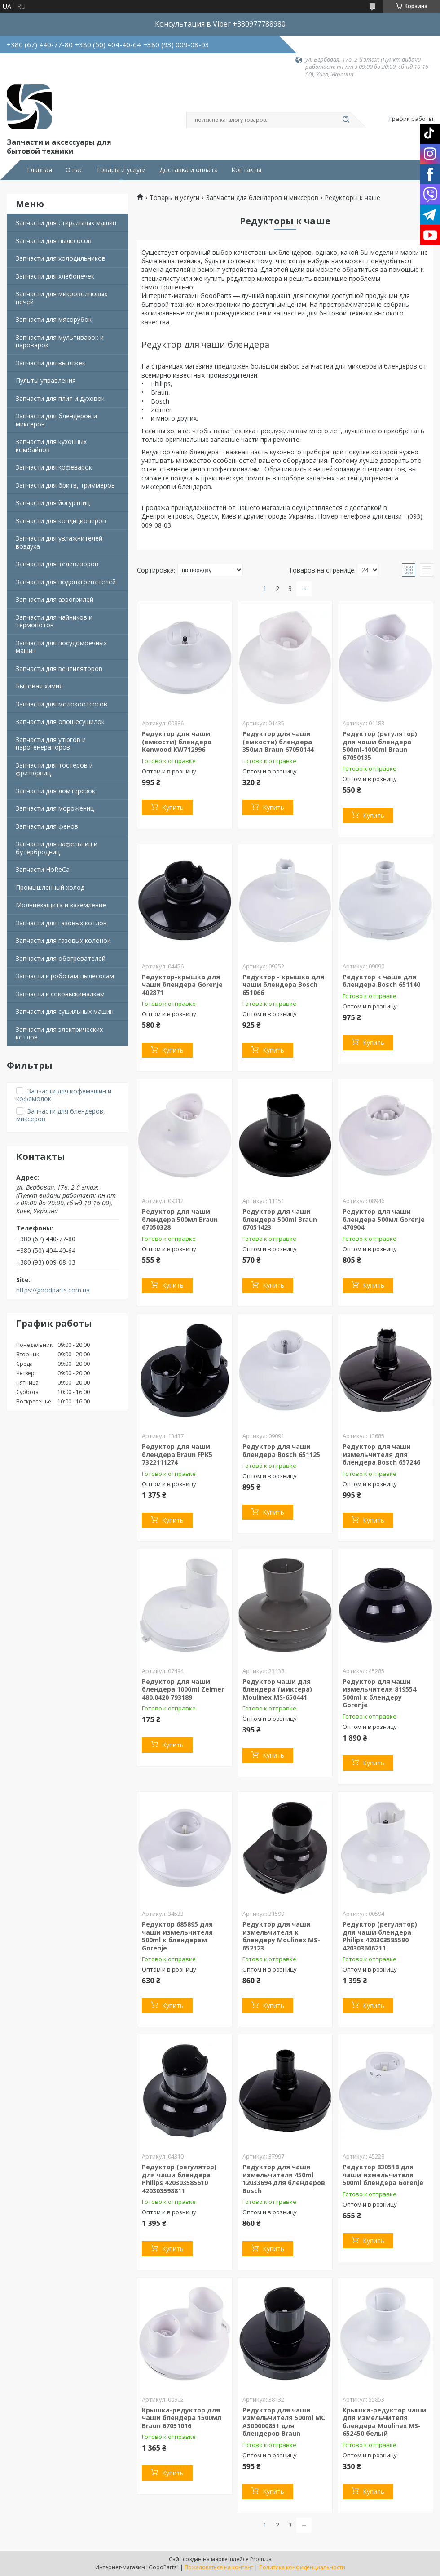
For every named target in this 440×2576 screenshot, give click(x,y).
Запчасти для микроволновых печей (61, 297)
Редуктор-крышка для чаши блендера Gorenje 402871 (182, 985)
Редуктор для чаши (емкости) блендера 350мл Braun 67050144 (278, 741)
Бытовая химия (39, 686)
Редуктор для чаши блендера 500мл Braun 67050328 (180, 1219)
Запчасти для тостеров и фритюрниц (54, 769)
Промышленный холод (50, 887)
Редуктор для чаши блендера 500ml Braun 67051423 (279, 1219)
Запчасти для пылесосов (54, 240)
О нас (74, 170)
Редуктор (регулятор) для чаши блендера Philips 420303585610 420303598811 (179, 2179)
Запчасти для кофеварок (54, 467)
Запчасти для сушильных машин (65, 1011)
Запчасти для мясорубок (54, 319)
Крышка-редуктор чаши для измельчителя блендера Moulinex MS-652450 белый (385, 2422)
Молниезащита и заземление (61, 905)
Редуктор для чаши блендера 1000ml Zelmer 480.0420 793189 (183, 1689)
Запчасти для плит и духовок (60, 398)
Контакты (246, 170)
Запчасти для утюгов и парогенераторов (51, 743)
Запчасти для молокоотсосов (61, 704)
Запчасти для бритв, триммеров (65, 485)
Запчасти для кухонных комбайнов (51, 445)
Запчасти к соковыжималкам (60, 994)
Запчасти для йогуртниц (53, 502)
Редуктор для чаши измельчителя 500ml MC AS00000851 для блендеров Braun (283, 2422)
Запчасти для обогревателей (61, 958)
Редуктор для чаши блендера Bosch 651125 (281, 1450)
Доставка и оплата (188, 170)
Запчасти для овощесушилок (60, 721)
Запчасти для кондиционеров (61, 520)
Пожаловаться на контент (219, 2567)
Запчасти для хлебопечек (55, 276)
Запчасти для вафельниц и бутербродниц (56, 847)
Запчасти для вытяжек (50, 363)
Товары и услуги (121, 170)
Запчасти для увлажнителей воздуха (59, 542)
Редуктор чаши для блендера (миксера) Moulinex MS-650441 (277, 1689)
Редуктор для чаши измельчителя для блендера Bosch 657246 (381, 1454)
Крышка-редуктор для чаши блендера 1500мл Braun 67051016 (181, 2418)
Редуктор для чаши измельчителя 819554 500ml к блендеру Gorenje (379, 1693)
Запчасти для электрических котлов (59, 1033)
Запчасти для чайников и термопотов (54, 621)
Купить (173, 807)
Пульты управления (46, 380)
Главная (39, 170)
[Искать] (346, 120)
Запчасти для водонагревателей (66, 581)
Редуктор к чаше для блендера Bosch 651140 (381, 981)
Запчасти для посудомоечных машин (61, 647)
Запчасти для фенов (47, 826)
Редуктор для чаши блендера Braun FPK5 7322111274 (177, 1454)
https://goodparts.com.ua (53, 1290)
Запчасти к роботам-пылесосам (65, 976)
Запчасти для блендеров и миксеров (56, 420)
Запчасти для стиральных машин (66, 222)
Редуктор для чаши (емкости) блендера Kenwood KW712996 (176, 741)
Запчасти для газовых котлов (61, 923)
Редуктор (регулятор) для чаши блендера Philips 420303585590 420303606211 (380, 1936)
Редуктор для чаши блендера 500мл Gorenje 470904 (384, 1219)
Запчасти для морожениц (55, 808)
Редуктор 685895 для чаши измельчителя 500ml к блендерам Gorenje (177, 1936)
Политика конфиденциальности (302, 2567)
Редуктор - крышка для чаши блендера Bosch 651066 (283, 985)
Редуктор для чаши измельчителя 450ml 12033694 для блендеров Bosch (283, 2179)
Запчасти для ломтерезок (55, 790)
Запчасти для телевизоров (57, 564)
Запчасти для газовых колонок (63, 940)
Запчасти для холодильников (61, 258)
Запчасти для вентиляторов (59, 668)
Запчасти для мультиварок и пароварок (60, 341)
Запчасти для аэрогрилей (54, 599)
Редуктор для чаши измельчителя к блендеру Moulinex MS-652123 (281, 1936)
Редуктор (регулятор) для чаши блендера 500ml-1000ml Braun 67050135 (380, 745)
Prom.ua (261, 2559)
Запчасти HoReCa (43, 869)
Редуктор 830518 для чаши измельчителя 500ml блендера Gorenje (383, 2175)
